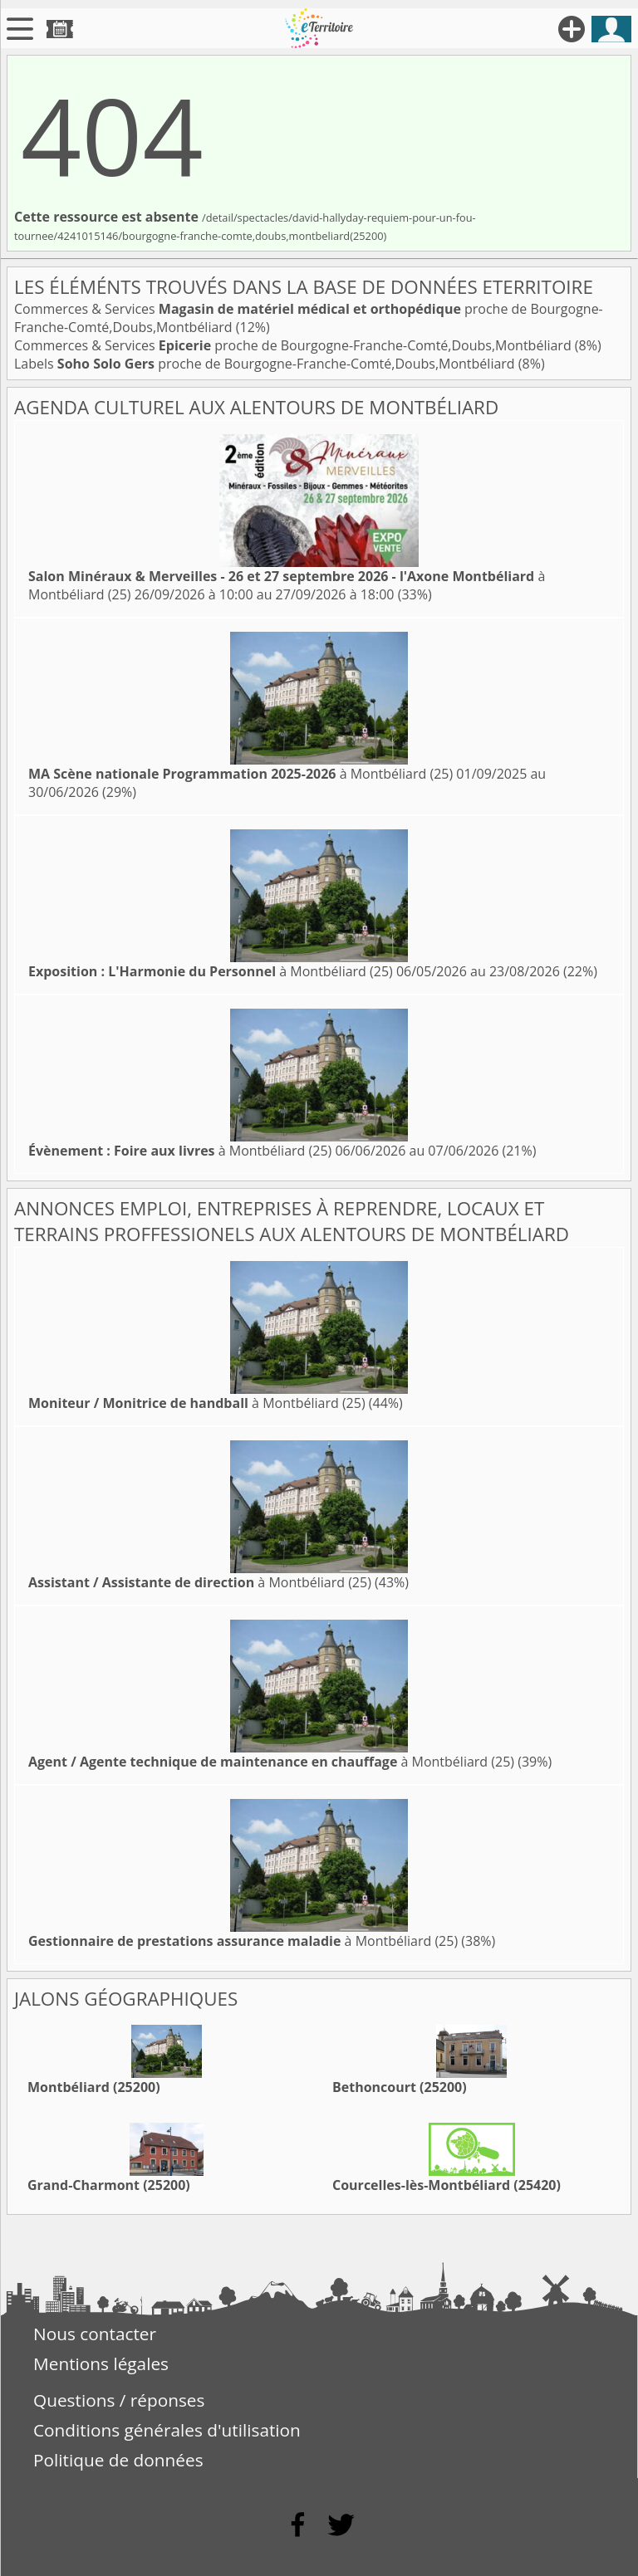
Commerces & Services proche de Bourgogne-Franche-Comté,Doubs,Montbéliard (294, 345)
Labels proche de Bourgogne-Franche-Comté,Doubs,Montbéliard (266, 363)
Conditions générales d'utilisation (167, 2430)
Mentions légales (101, 2363)
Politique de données (118, 2459)
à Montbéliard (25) (240, 774)
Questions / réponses (118, 2400)
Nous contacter (94, 2333)
